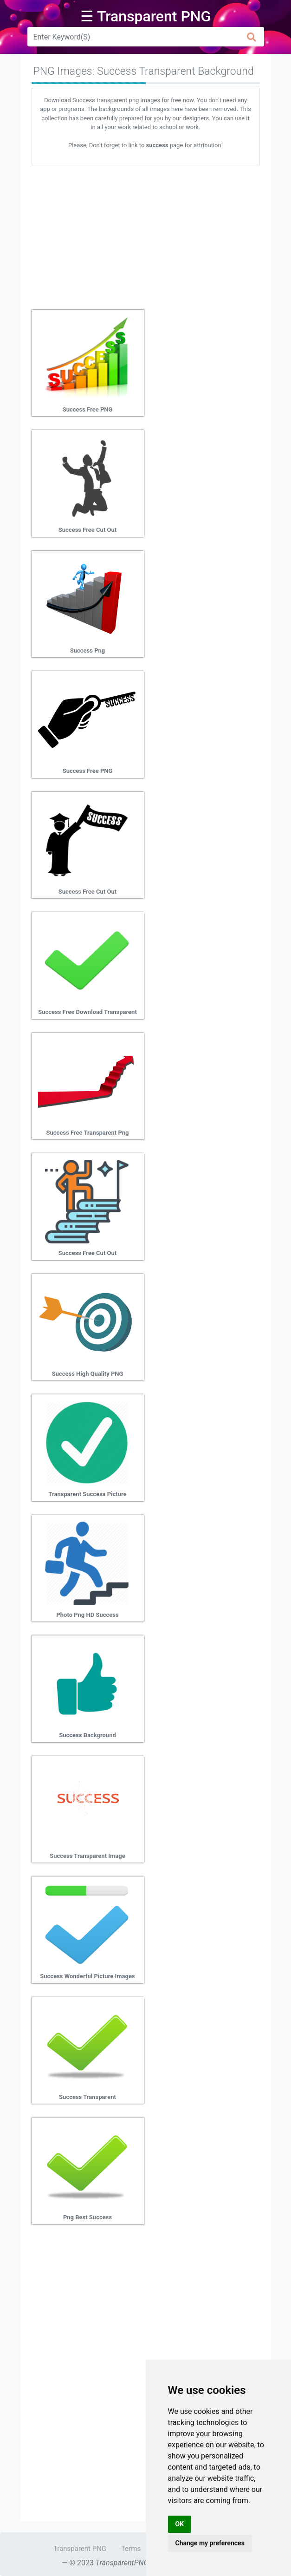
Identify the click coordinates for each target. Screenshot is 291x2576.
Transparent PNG (79, 2548)
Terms (131, 2548)
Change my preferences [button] (210, 2543)
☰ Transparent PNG (145, 16)
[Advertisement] (146, 234)
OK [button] (179, 2524)
